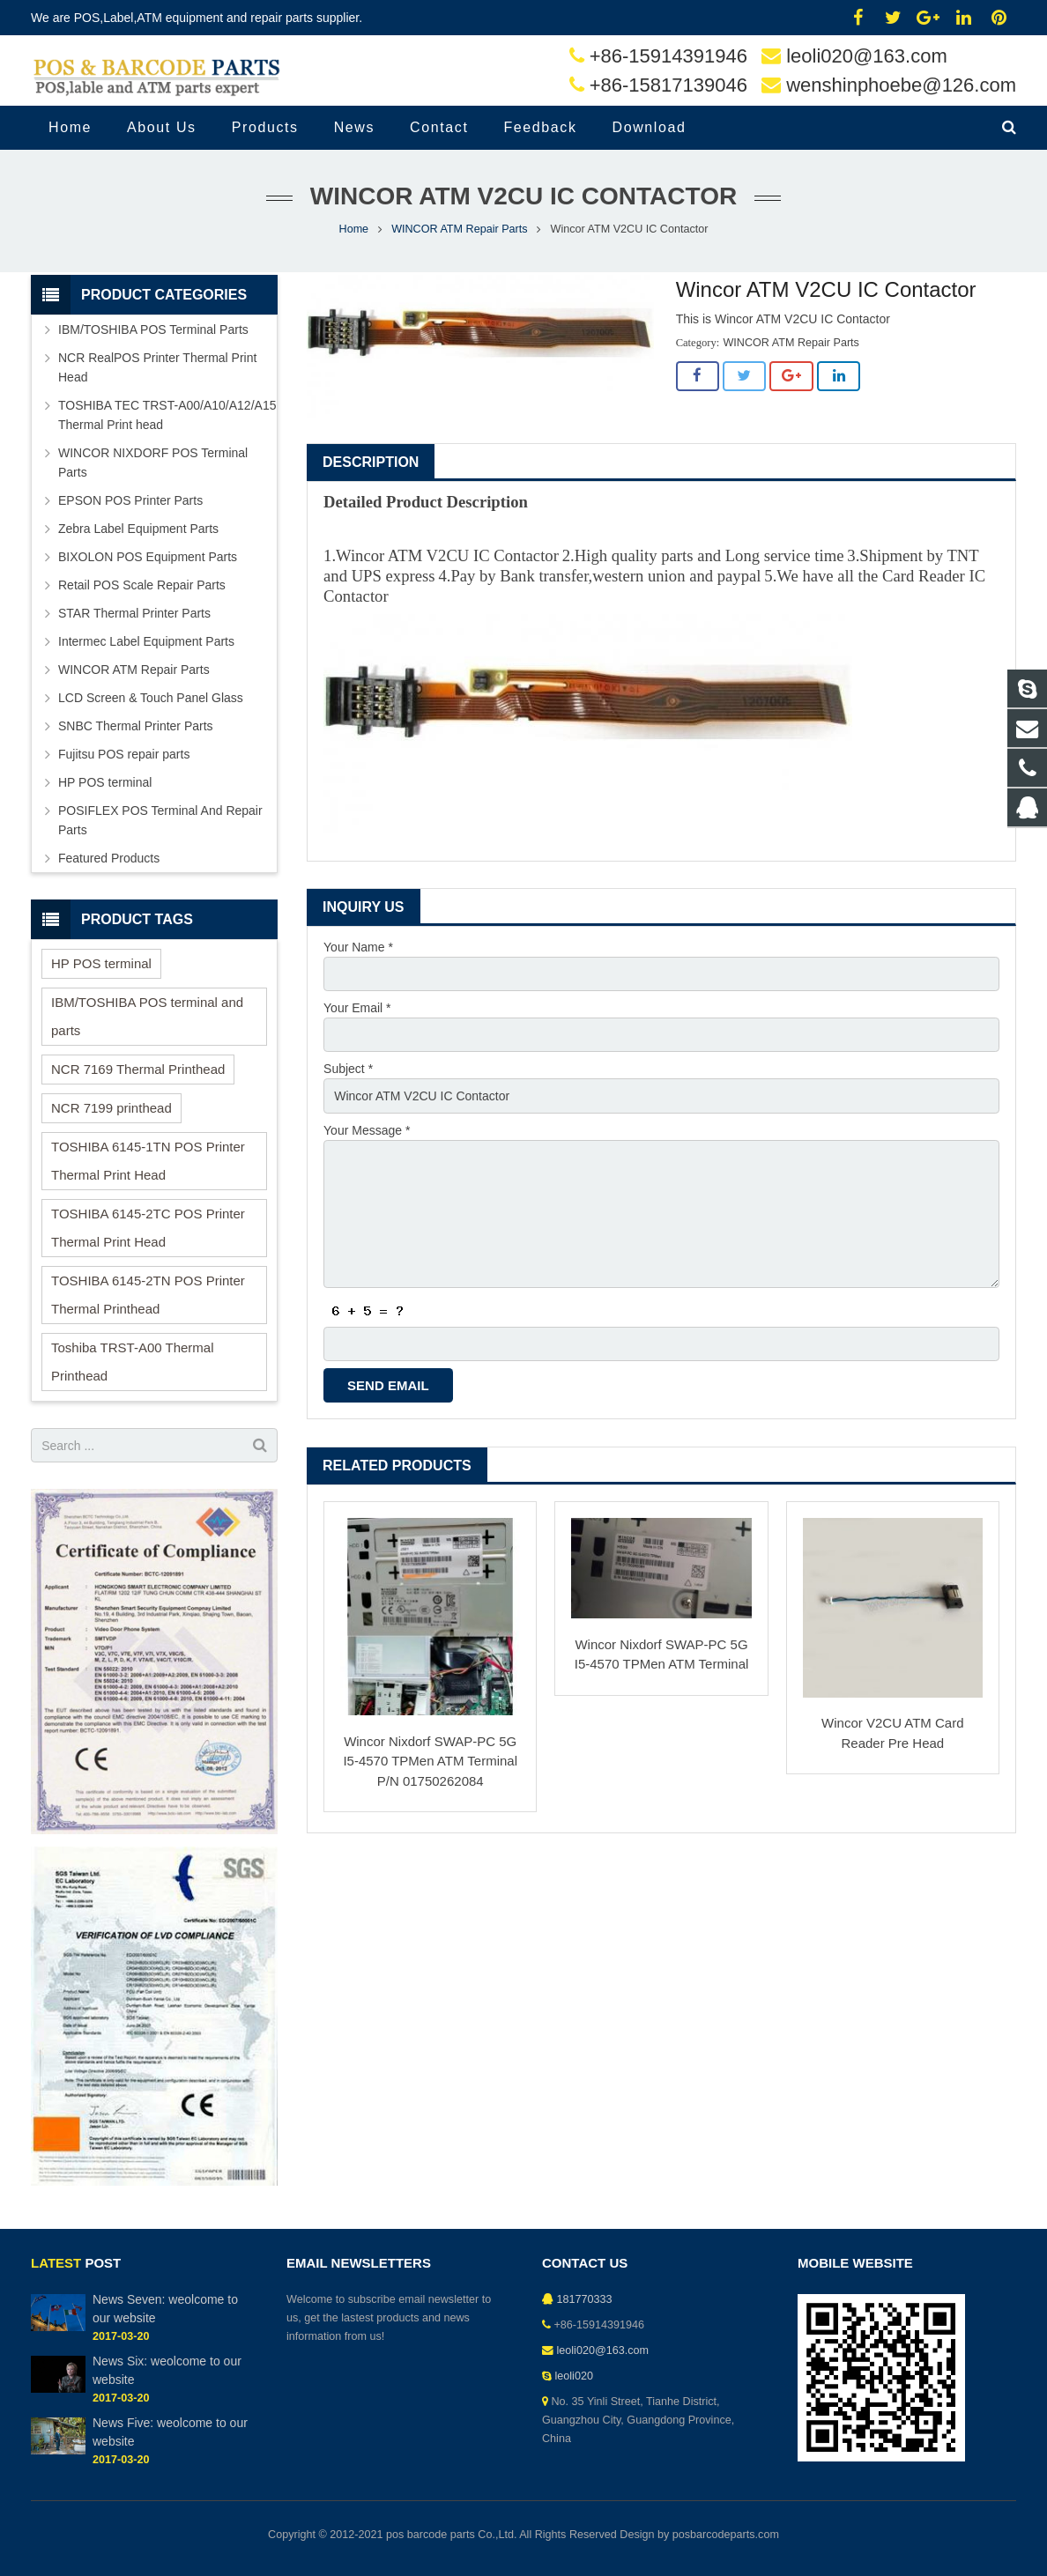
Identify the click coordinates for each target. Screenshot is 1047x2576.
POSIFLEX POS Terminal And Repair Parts (160, 820)
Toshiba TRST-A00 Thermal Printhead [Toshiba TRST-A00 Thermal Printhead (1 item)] (132, 1361)
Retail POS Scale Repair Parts (142, 585)
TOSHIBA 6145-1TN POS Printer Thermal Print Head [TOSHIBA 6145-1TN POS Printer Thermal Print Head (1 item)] (148, 1160)
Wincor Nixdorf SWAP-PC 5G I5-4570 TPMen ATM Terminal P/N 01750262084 (430, 1761)
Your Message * (366, 1130)
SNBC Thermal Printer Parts (135, 726)
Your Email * (357, 1008)
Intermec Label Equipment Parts (146, 641)
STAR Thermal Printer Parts (134, 613)
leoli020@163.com (866, 56)
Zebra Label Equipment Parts (138, 529)
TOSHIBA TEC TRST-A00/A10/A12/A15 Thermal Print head (167, 415)
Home (354, 229)
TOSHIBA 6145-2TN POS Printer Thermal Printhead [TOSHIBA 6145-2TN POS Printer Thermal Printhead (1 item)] (148, 1294)
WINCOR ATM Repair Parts (459, 229)
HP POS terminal (105, 782)
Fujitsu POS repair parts (123, 754)
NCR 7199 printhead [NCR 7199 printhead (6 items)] (111, 1107)
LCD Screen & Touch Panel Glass (150, 698)
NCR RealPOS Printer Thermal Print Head (157, 367)
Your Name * (358, 947)
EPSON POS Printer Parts (130, 500)
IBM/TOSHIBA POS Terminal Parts (153, 329)
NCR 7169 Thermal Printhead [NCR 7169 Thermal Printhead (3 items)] (138, 1069)
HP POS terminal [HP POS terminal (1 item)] (101, 963)
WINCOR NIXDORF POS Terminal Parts (153, 462)
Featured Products (109, 858)
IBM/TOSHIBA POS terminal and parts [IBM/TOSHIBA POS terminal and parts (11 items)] (147, 1016)
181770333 (585, 2299)
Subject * (348, 1069)
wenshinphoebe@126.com (901, 85)
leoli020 (574, 2376)
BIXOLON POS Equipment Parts (147, 557)
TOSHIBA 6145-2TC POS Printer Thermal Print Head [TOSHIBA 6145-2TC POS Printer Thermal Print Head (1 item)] (148, 1227)
